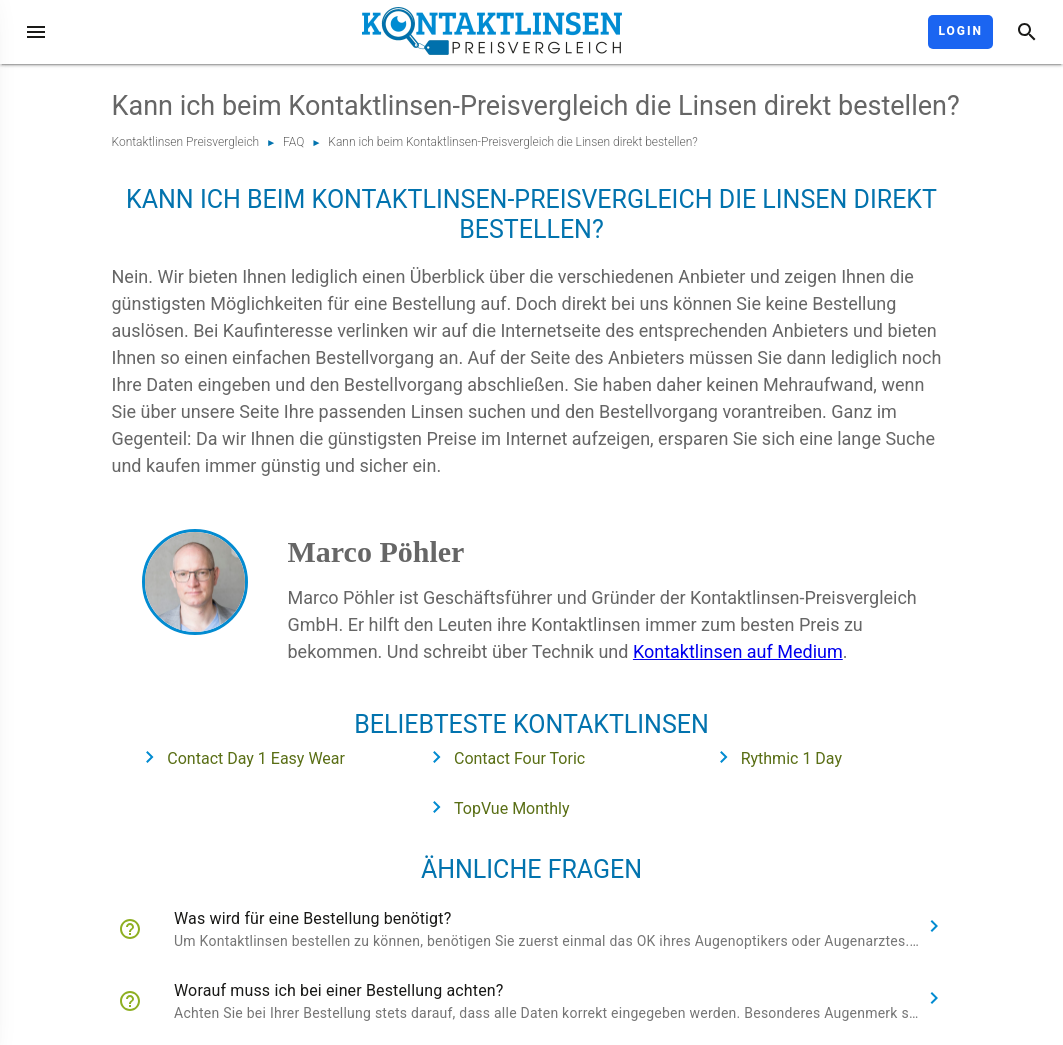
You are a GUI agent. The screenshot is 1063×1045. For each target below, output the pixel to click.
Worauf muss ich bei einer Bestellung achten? (338, 990)
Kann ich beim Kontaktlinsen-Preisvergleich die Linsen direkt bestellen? (513, 142)
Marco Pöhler (376, 551)
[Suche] (1027, 32)
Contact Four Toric (502, 757)
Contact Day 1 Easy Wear (238, 757)
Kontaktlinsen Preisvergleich (186, 142)
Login (960, 31)
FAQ (293, 142)
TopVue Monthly (494, 807)
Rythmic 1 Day (774, 757)
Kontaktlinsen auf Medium (738, 651)
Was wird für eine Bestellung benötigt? (312, 918)
